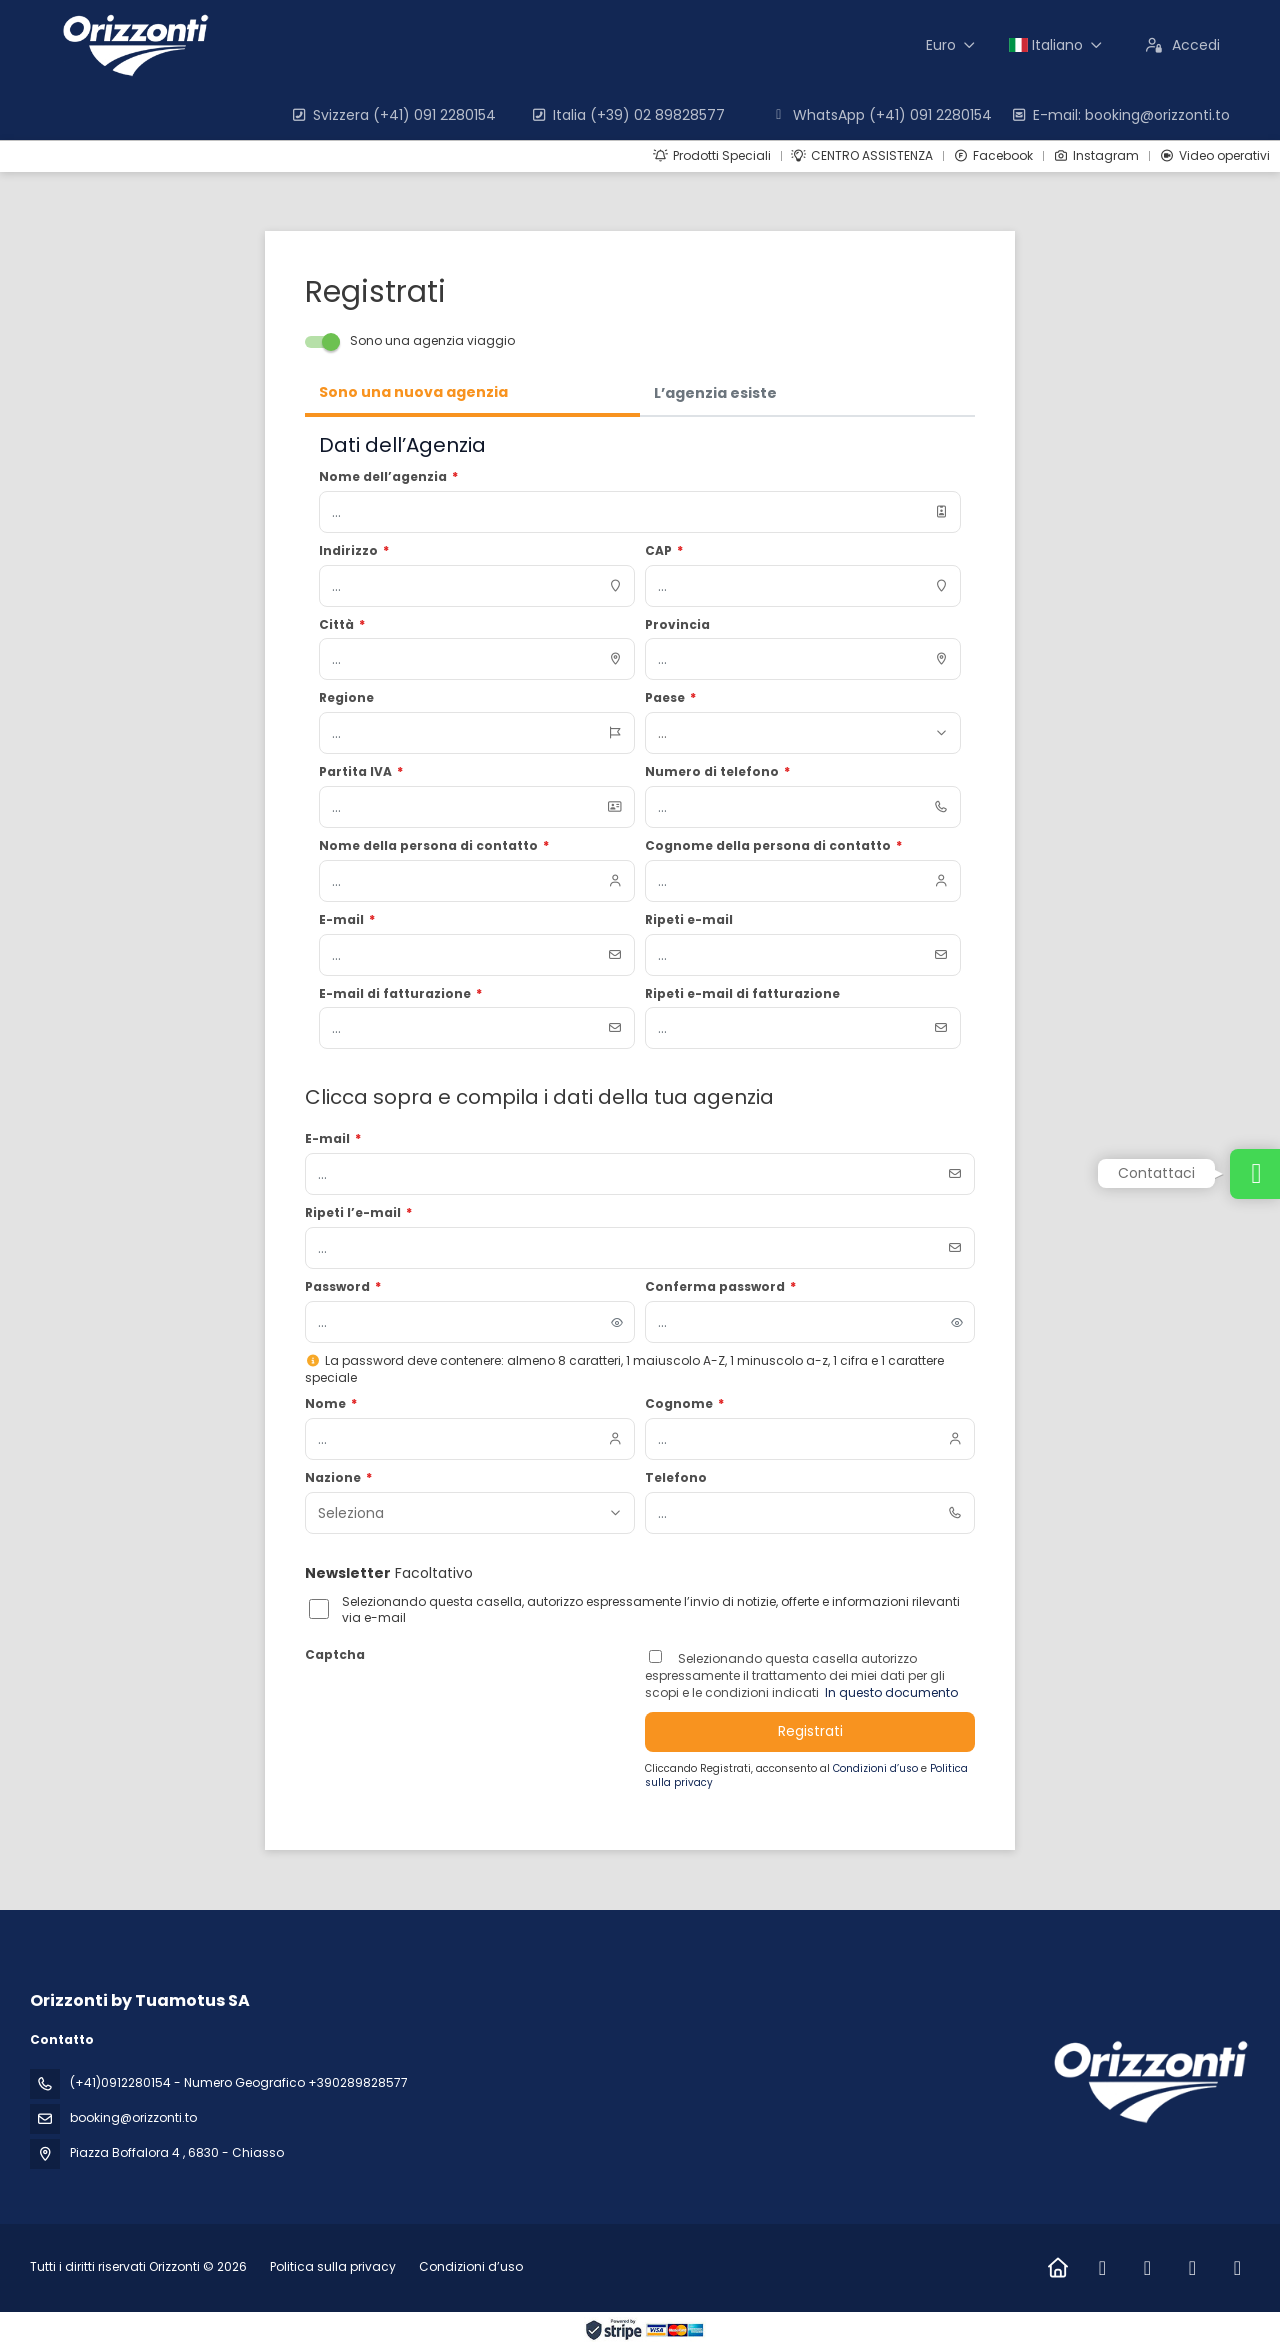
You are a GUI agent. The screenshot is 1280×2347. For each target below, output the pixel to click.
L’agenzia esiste (715, 393)
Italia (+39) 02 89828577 (627, 115)
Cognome (684, 1404)
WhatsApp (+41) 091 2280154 (881, 115)
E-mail (333, 1139)
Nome (331, 1404)
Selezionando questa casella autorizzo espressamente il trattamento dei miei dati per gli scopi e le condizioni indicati (795, 1675)
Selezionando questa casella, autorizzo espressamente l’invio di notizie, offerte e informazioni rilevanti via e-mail (651, 1610)
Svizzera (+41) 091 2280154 (393, 115)
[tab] (472, 394)
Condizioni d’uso (877, 1768)
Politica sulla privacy (333, 2266)
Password (343, 1287)
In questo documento (890, 1692)
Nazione (338, 1478)
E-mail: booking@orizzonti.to (1120, 115)
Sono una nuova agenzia (413, 392)
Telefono (676, 1478)
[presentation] (457, 1708)
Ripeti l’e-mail (358, 1213)
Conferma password (720, 1287)
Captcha (335, 1655)
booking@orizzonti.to (133, 2117)
